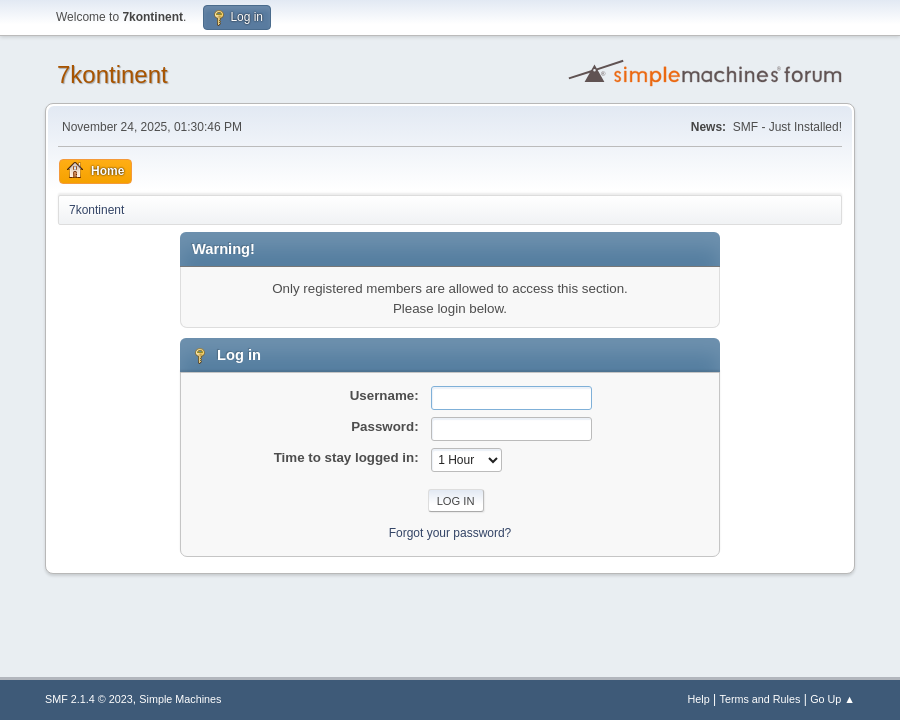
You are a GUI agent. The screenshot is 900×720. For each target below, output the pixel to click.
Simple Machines (180, 699)
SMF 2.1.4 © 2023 (89, 699)
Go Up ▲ (832, 699)
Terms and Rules (760, 699)
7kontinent (112, 74)
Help (699, 699)
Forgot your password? (450, 533)
